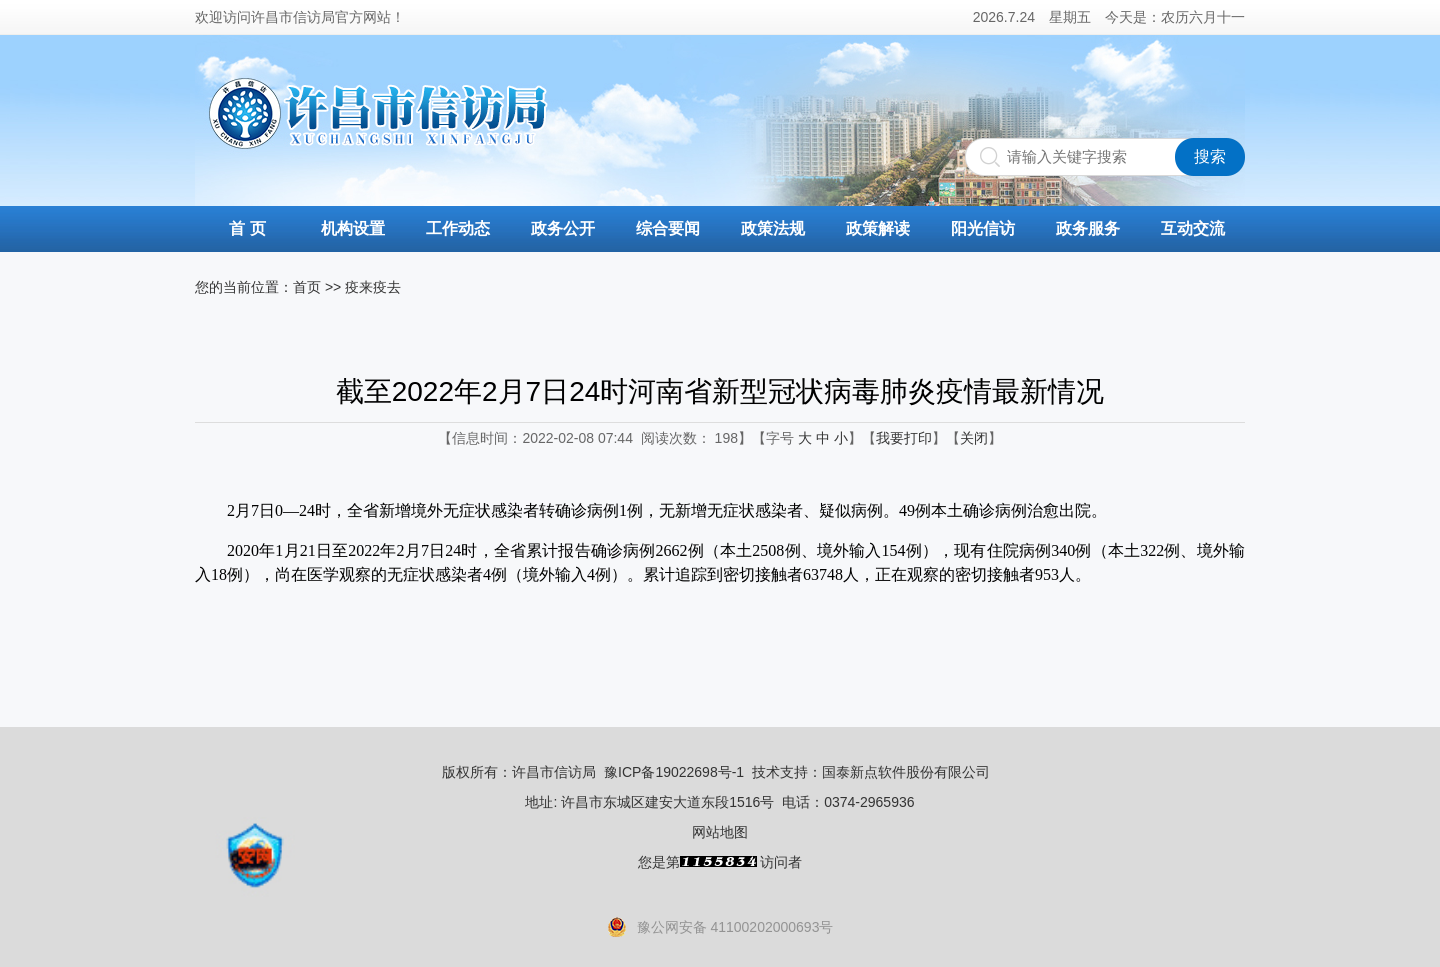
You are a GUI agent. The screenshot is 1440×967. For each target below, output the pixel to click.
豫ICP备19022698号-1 (674, 772)
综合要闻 (668, 228)
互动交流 (1193, 228)
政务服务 (1088, 228)
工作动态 (458, 228)
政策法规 (773, 228)
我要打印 (904, 438)
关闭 (974, 438)
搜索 (1210, 156)
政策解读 (878, 228)
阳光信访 (983, 228)
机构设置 (353, 228)
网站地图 (720, 832)
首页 (307, 287)
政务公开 (563, 228)
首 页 (247, 228)
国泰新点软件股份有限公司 (906, 772)
